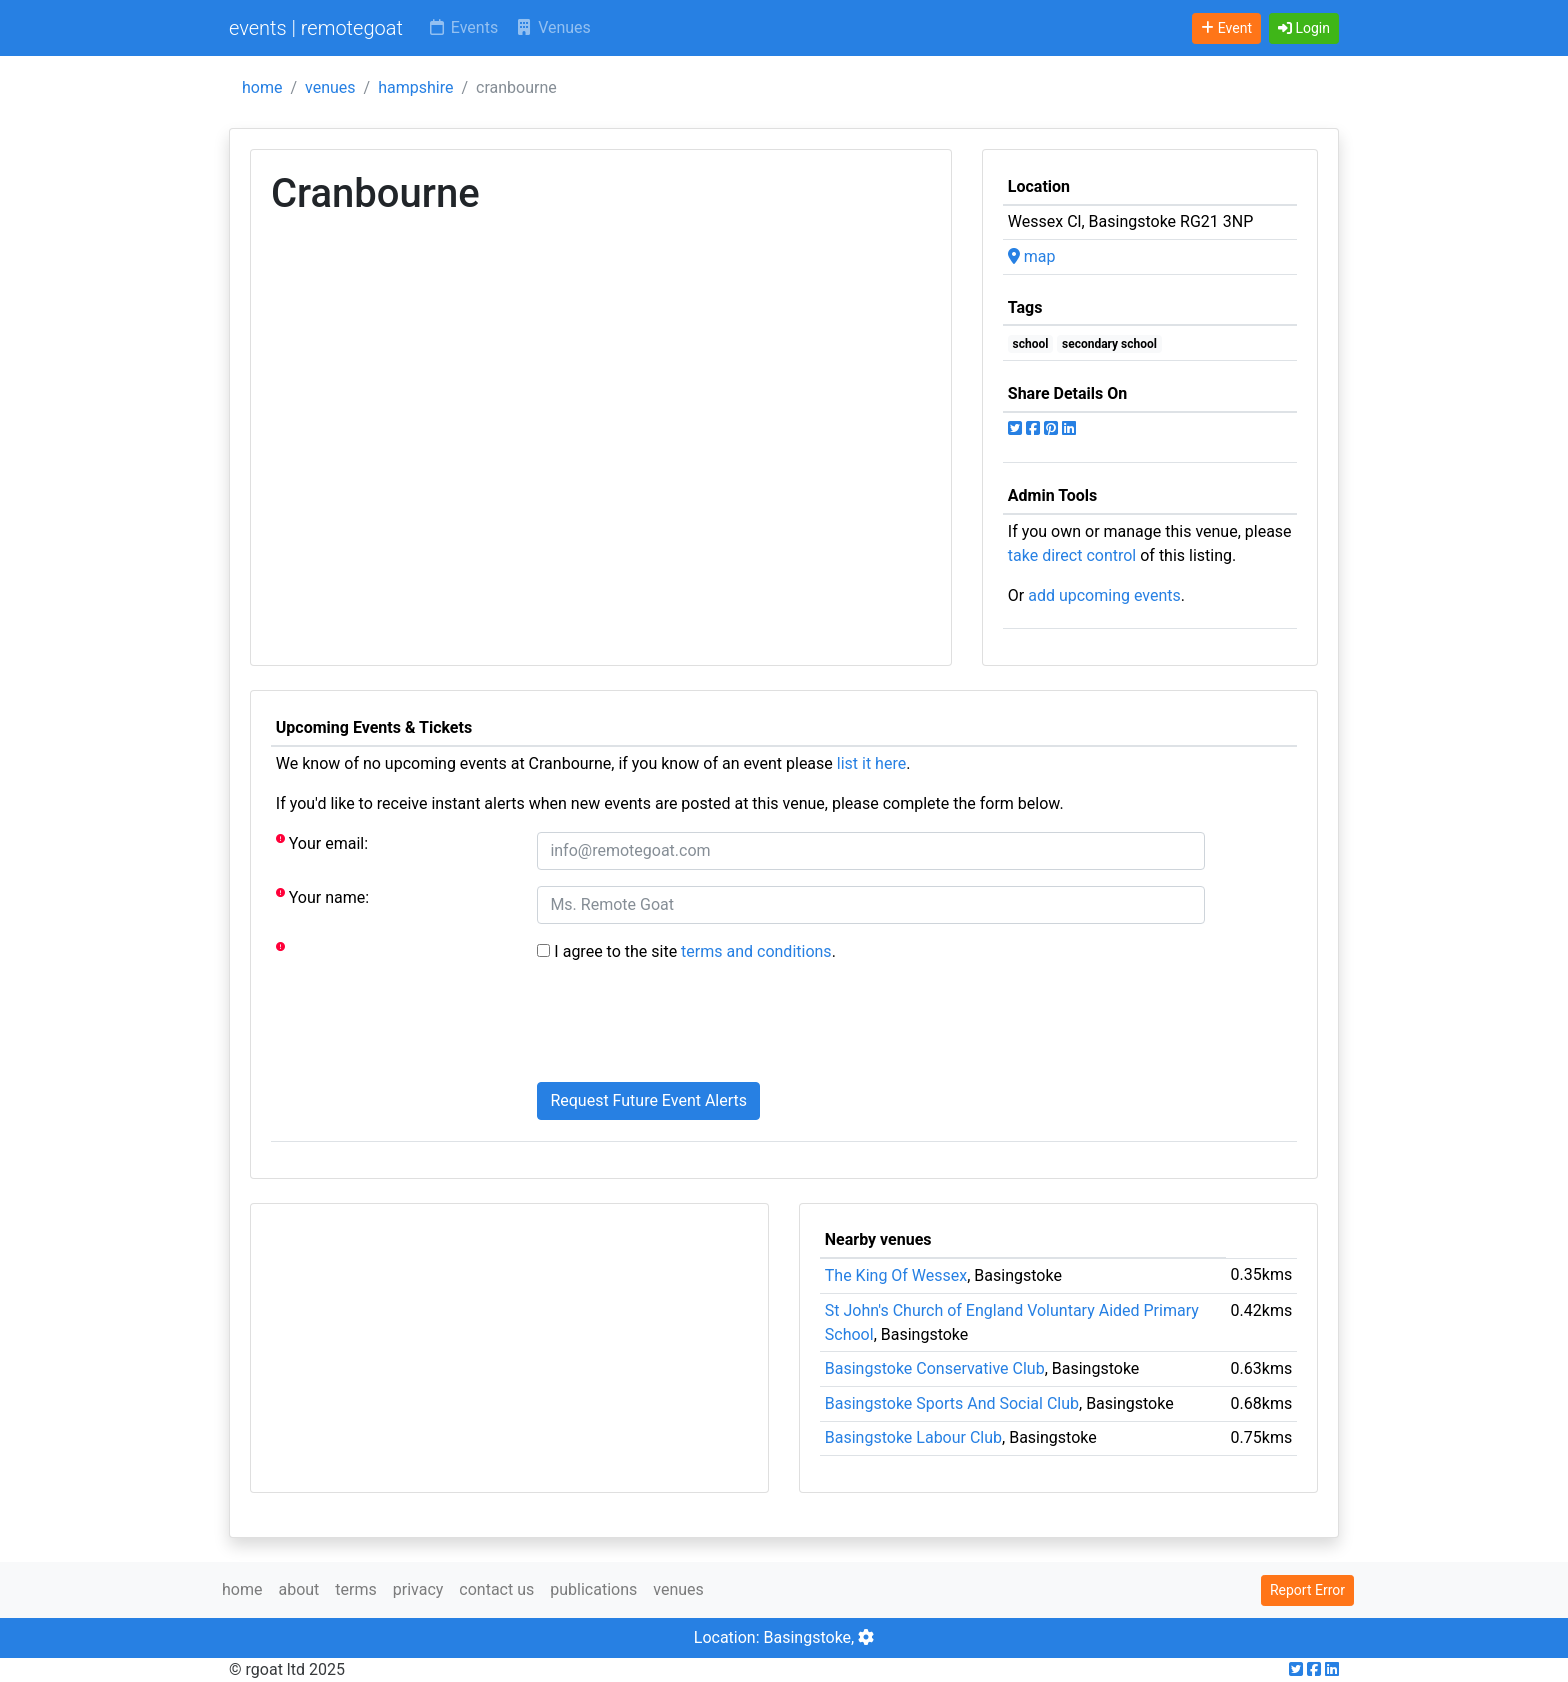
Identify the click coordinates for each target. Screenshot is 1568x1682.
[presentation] (689, 1027)
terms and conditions (756, 951)
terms (355, 1589)
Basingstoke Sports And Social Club (952, 1403)
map (1032, 256)
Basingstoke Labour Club (913, 1437)
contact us (496, 1589)
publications (593, 1589)
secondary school (1109, 344)
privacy (418, 1589)
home (262, 87)
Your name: (322, 896)
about (298, 1589)
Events (462, 27)
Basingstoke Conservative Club (935, 1368)
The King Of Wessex (896, 1275)
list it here (871, 763)
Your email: (322, 842)
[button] (1304, 28)
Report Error (1307, 1590)
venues (330, 87)
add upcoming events (1104, 595)
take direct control (1072, 555)
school (1031, 344)
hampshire (415, 87)
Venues (552, 27)
